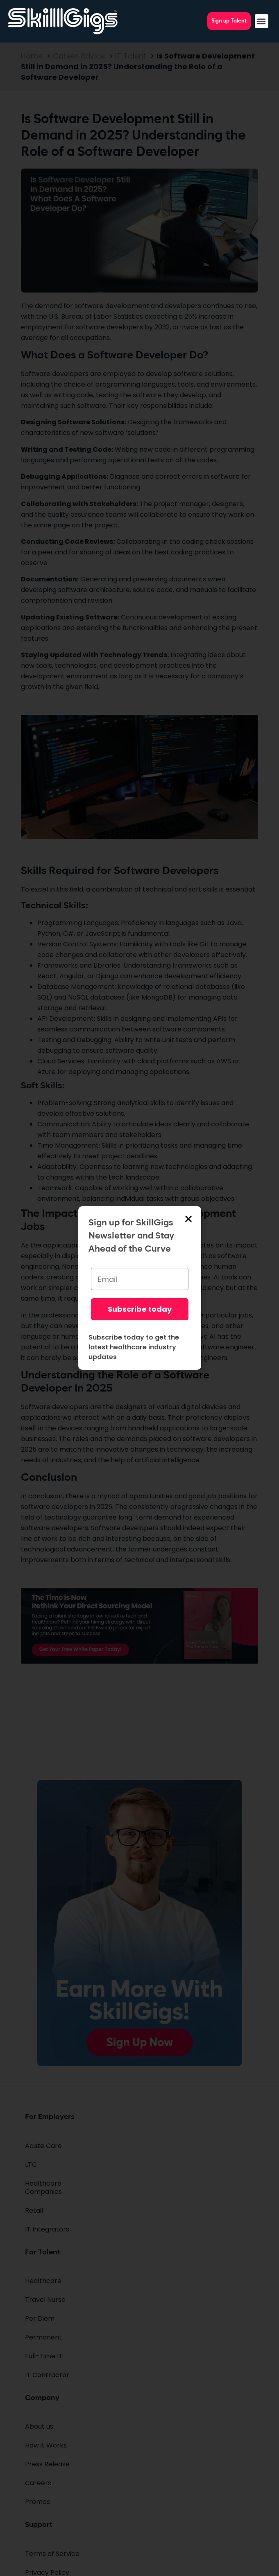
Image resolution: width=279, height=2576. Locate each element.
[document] (139, 1288)
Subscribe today (140, 1309)
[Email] (139, 1279)
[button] (261, 21)
